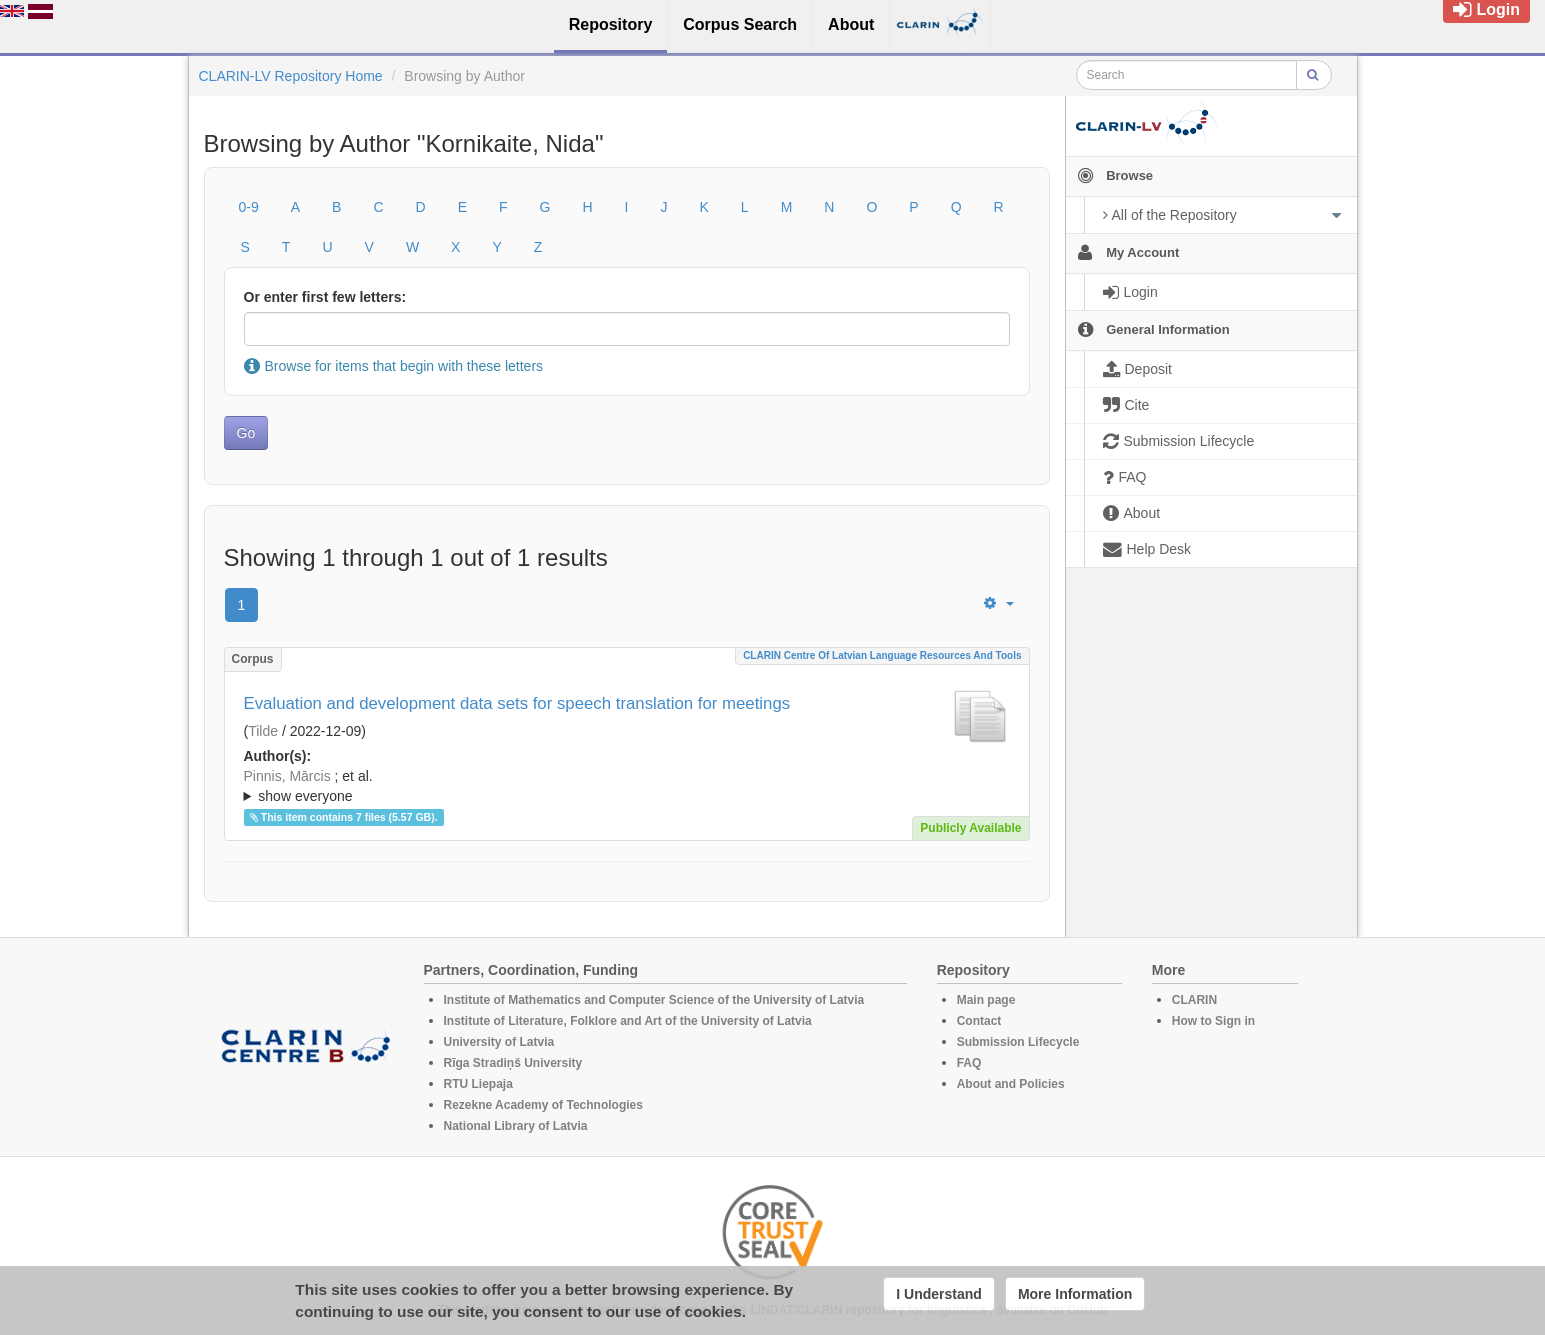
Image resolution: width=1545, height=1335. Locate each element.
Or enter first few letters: (325, 297)
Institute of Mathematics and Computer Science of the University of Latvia (654, 1000)
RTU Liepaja (478, 1084)
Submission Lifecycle (1018, 1042)
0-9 (249, 207)
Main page (986, 1000)
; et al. (627, 787)
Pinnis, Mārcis (287, 776)
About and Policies (1011, 1084)
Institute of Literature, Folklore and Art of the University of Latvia (628, 1021)
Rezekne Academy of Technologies (543, 1105)
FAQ (969, 1063)
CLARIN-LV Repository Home (291, 76)
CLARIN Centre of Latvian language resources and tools (882, 655)
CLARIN (1194, 1000)
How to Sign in (1213, 1021)
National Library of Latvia (516, 1126)
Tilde (263, 731)
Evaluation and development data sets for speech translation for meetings (517, 703)
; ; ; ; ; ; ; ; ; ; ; (627, 786)
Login (1486, 9)
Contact (979, 1021)
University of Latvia (499, 1042)
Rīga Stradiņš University (513, 1063)
